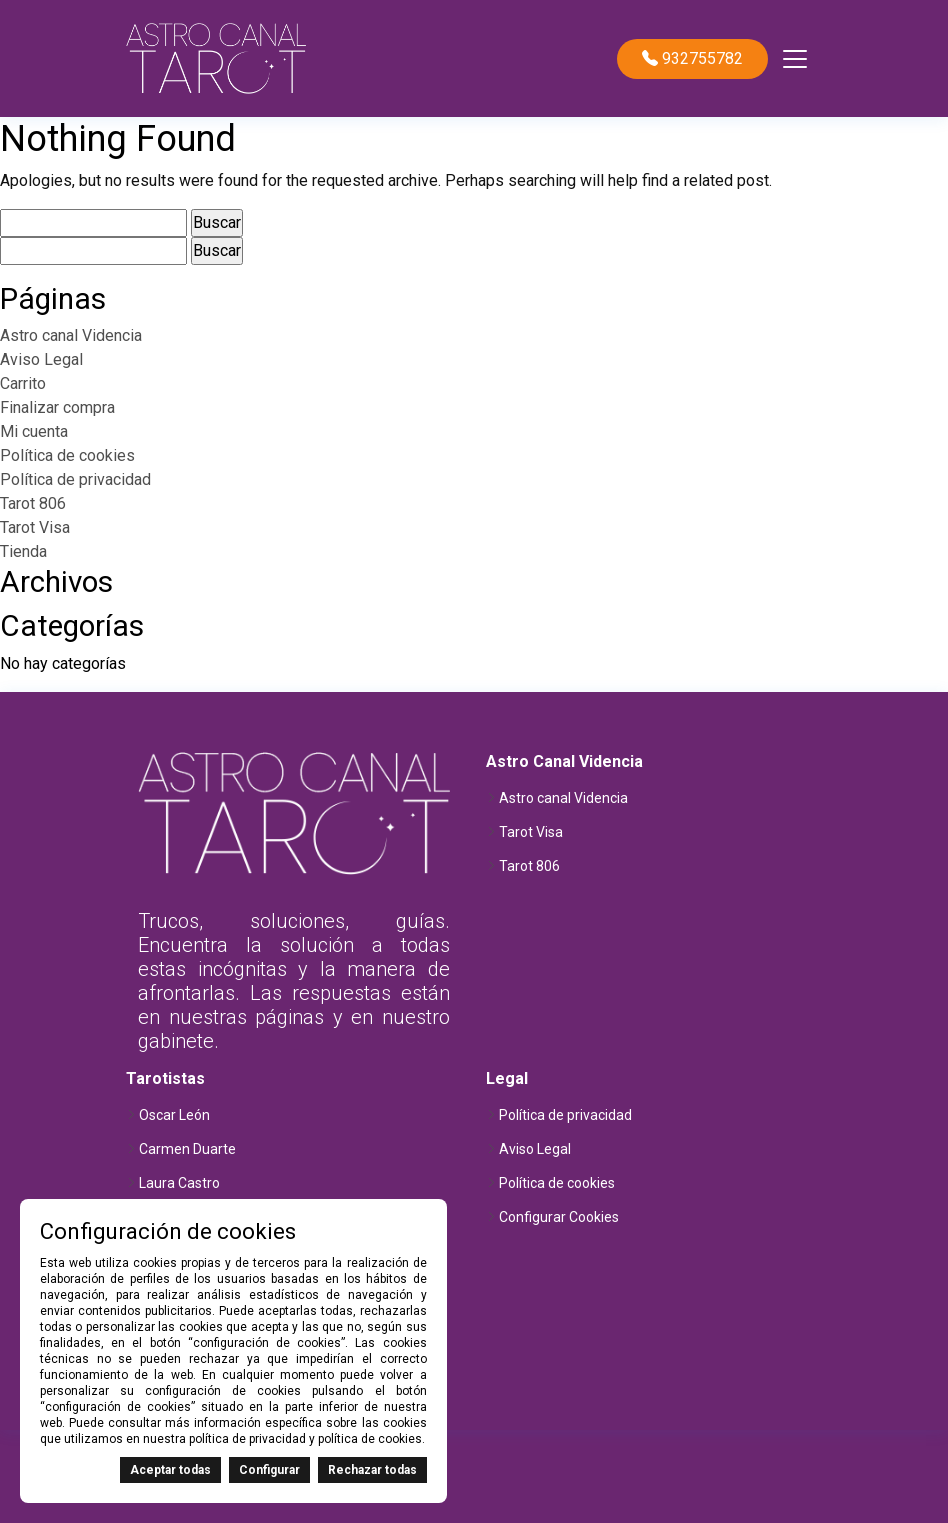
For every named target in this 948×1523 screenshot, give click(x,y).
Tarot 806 (33, 503)
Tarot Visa (35, 527)
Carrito (23, 383)
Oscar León (174, 1115)
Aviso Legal (41, 359)
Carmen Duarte (187, 1149)
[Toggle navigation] (795, 59)
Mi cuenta (34, 431)
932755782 (692, 59)
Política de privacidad (75, 479)
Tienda (23, 551)
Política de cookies (67, 455)
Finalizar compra (57, 407)
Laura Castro (179, 1183)
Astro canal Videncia (71, 335)
